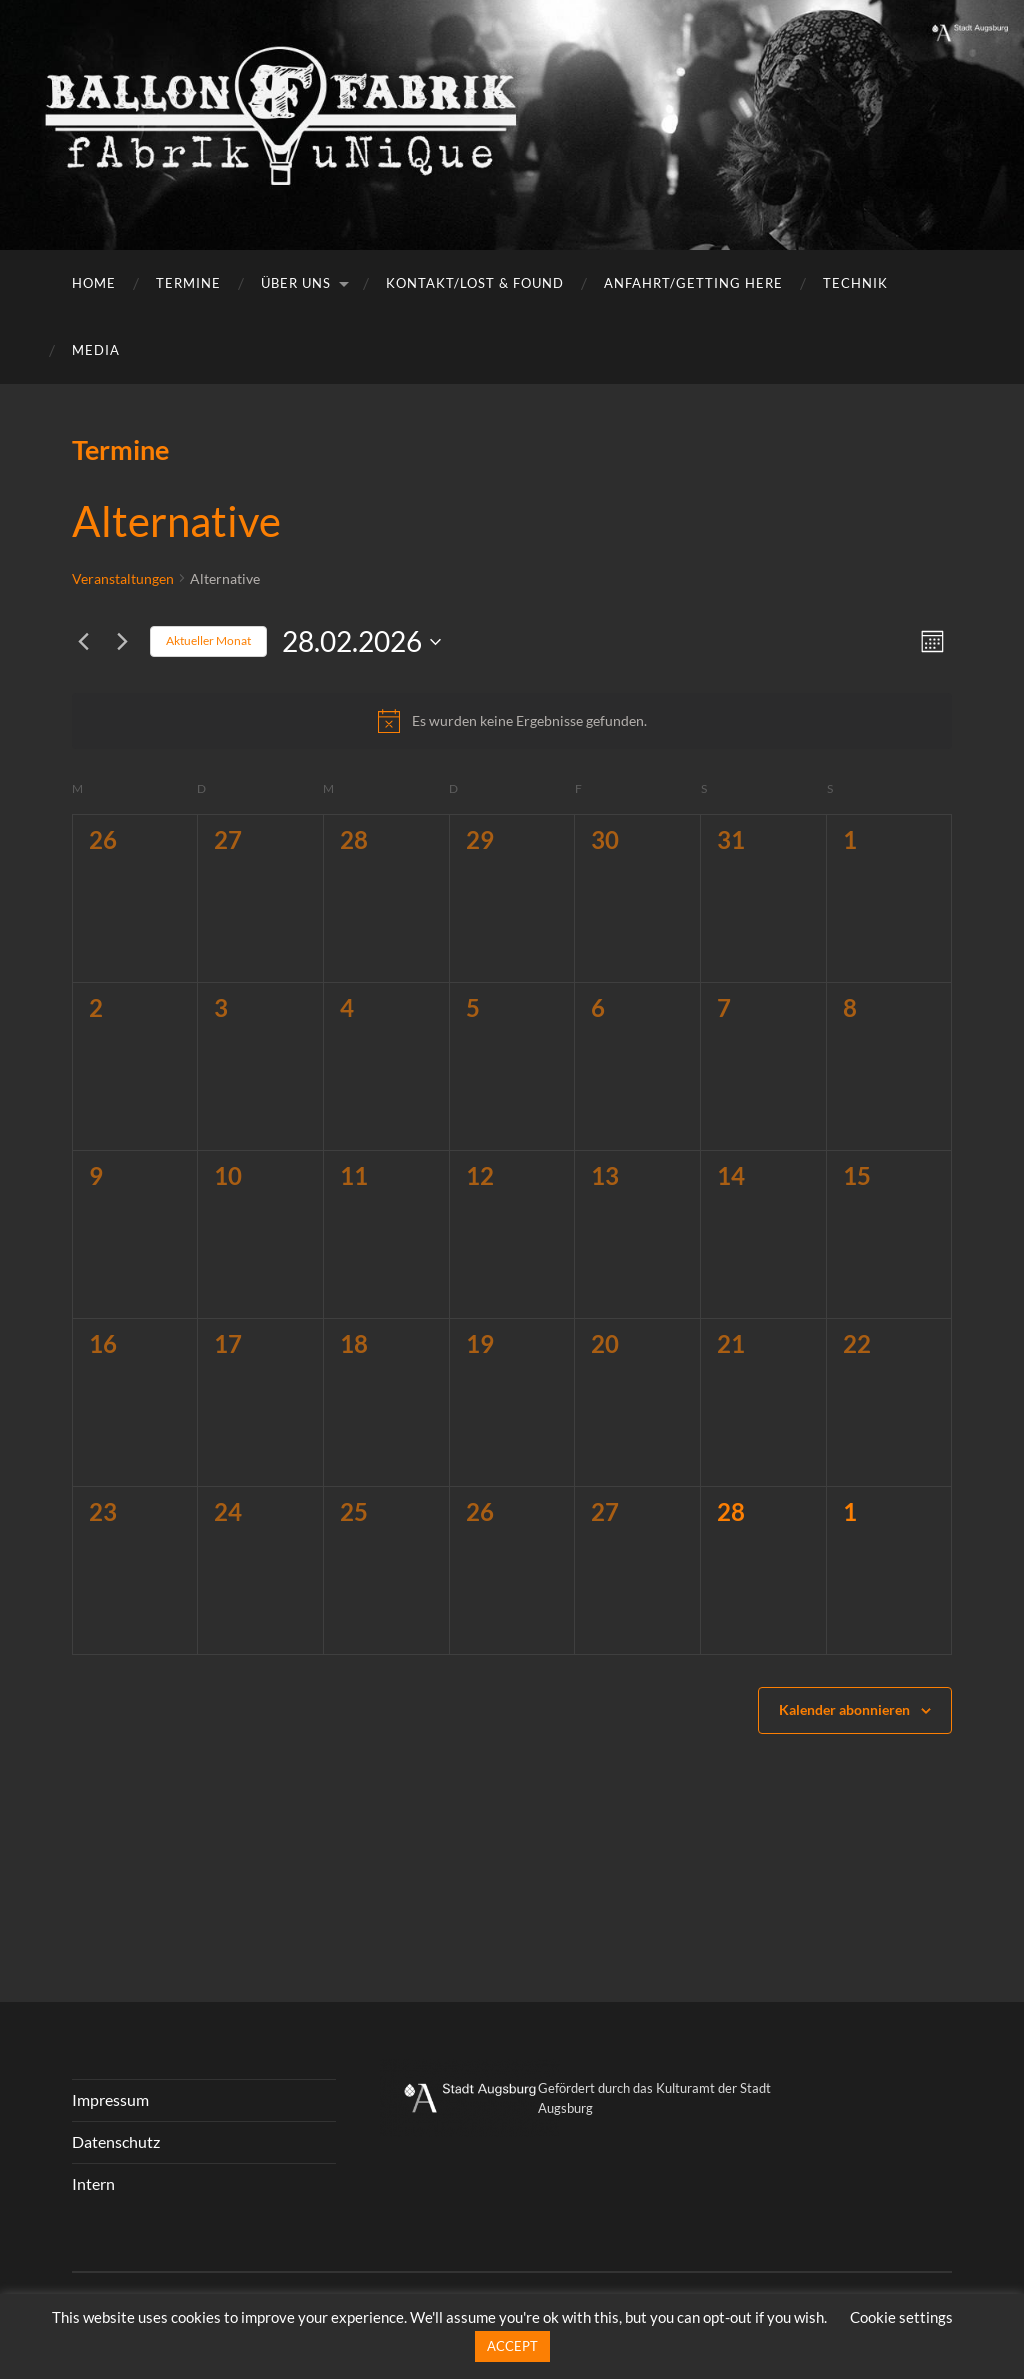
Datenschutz (116, 2141)
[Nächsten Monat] (123, 642)
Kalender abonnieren (844, 1709)
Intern (93, 2183)
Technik (855, 283)
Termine (188, 283)
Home (94, 283)
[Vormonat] (84, 642)
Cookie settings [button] (901, 2317)
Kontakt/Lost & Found (475, 283)
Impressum (110, 2099)
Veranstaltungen (123, 578)
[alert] (512, 721)
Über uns (296, 283)
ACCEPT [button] (512, 2346)
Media (96, 350)
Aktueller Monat (208, 640)
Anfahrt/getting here (693, 283)
